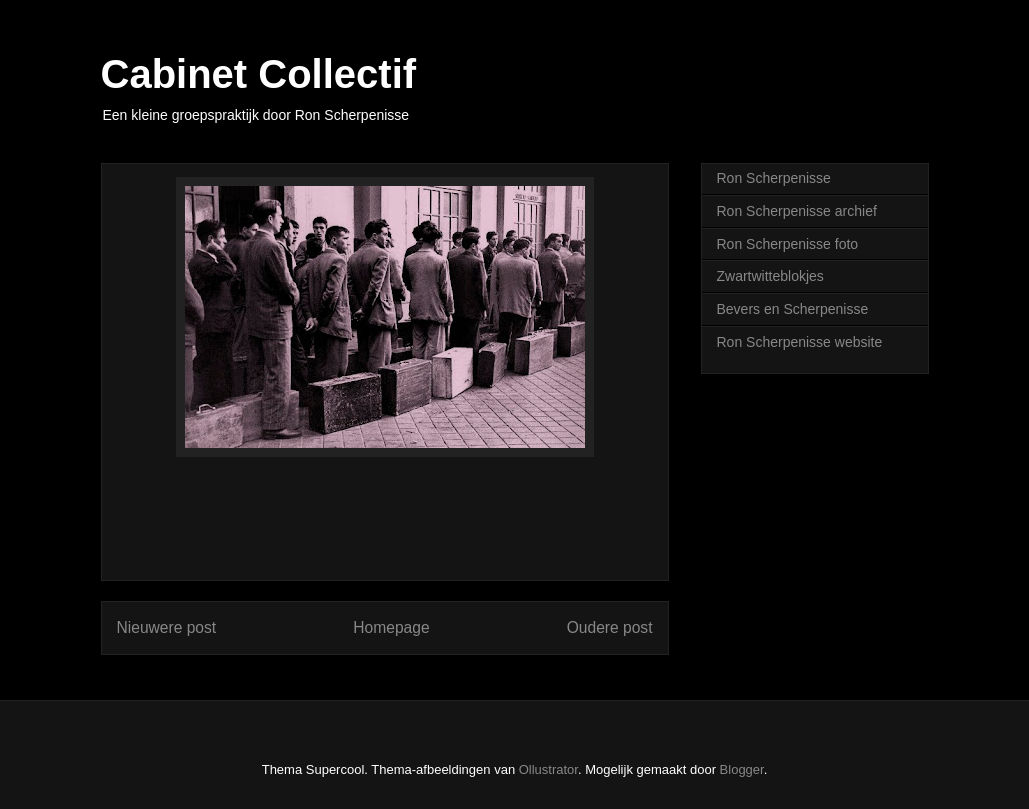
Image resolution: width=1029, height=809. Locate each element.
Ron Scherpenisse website (800, 342)
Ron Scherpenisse (774, 178)
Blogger (742, 769)
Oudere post (610, 627)
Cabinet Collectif (259, 74)
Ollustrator (548, 769)
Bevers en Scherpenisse (793, 309)
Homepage (391, 627)
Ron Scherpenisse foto (788, 244)
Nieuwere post (167, 627)
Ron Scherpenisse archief (797, 211)
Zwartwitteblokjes (770, 276)
